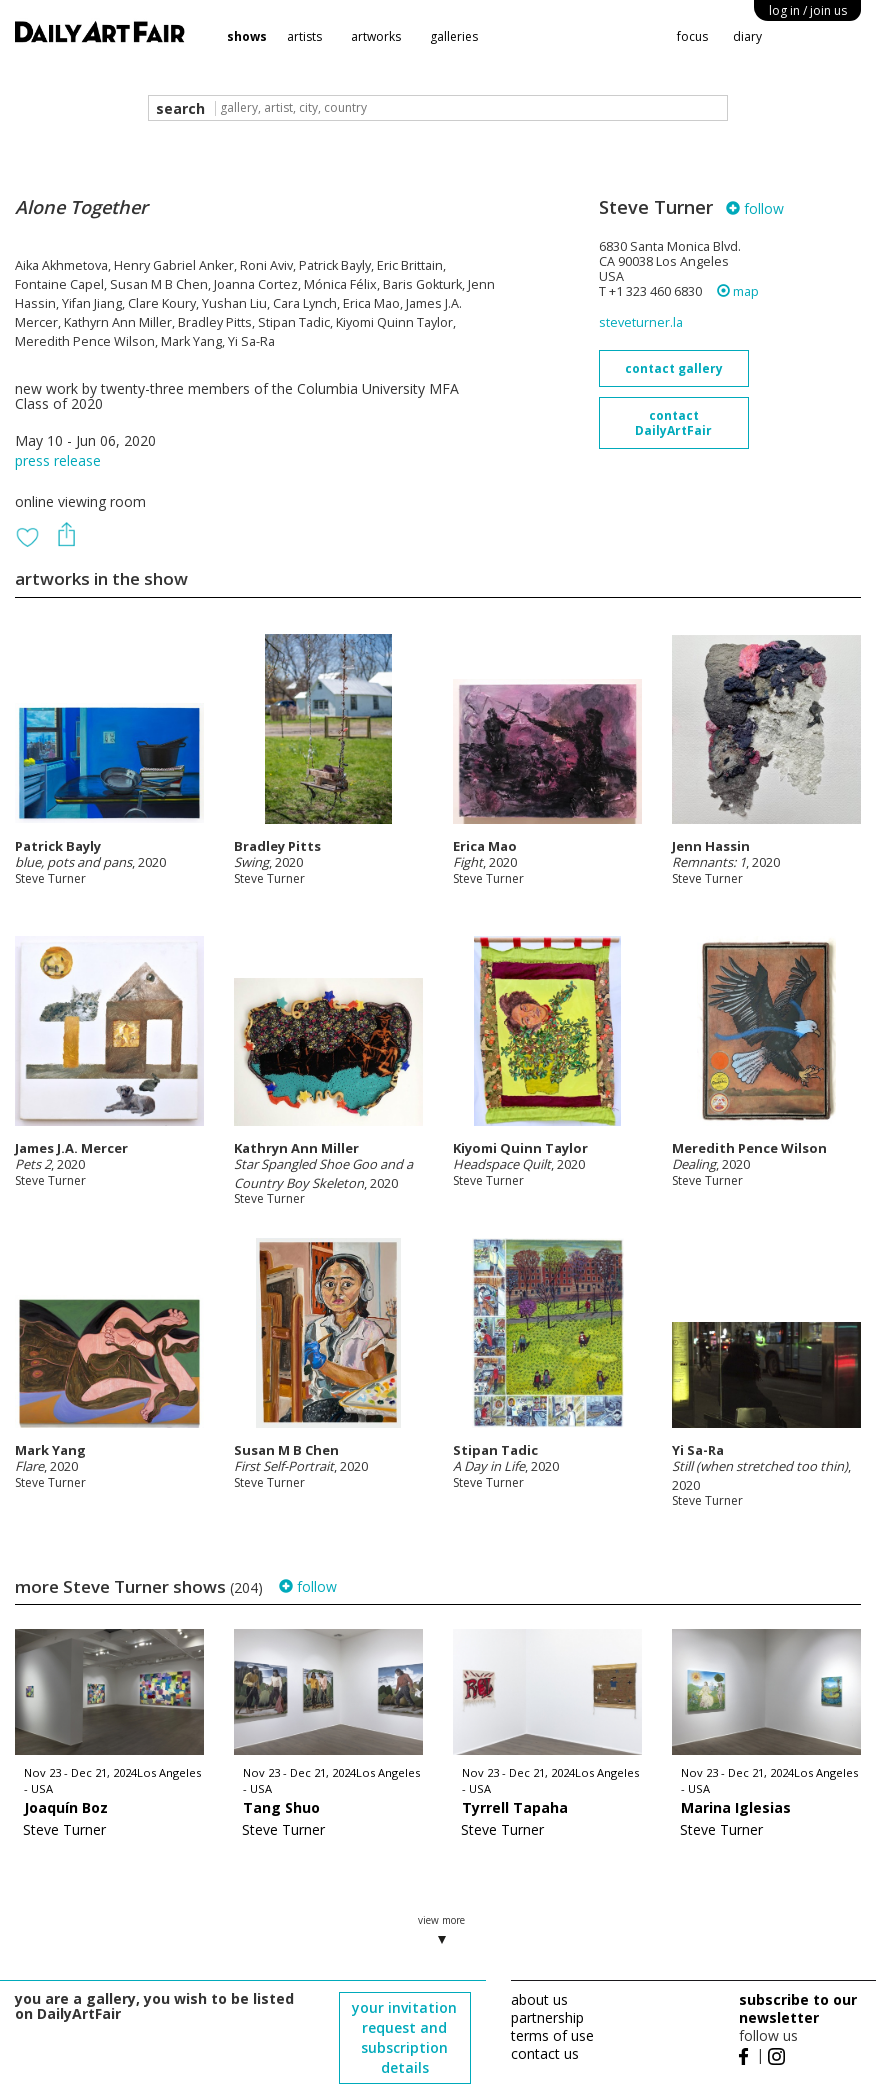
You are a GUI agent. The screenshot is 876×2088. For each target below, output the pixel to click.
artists (304, 36)
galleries (454, 36)
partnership (547, 2017)
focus (692, 36)
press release (58, 460)
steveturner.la (641, 322)
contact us (545, 2053)
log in (808, 10)
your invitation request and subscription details (404, 2037)
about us (539, 1999)
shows (247, 36)
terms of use (552, 2035)
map (738, 291)
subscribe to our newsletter (798, 2008)
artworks (376, 36)
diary (747, 36)
